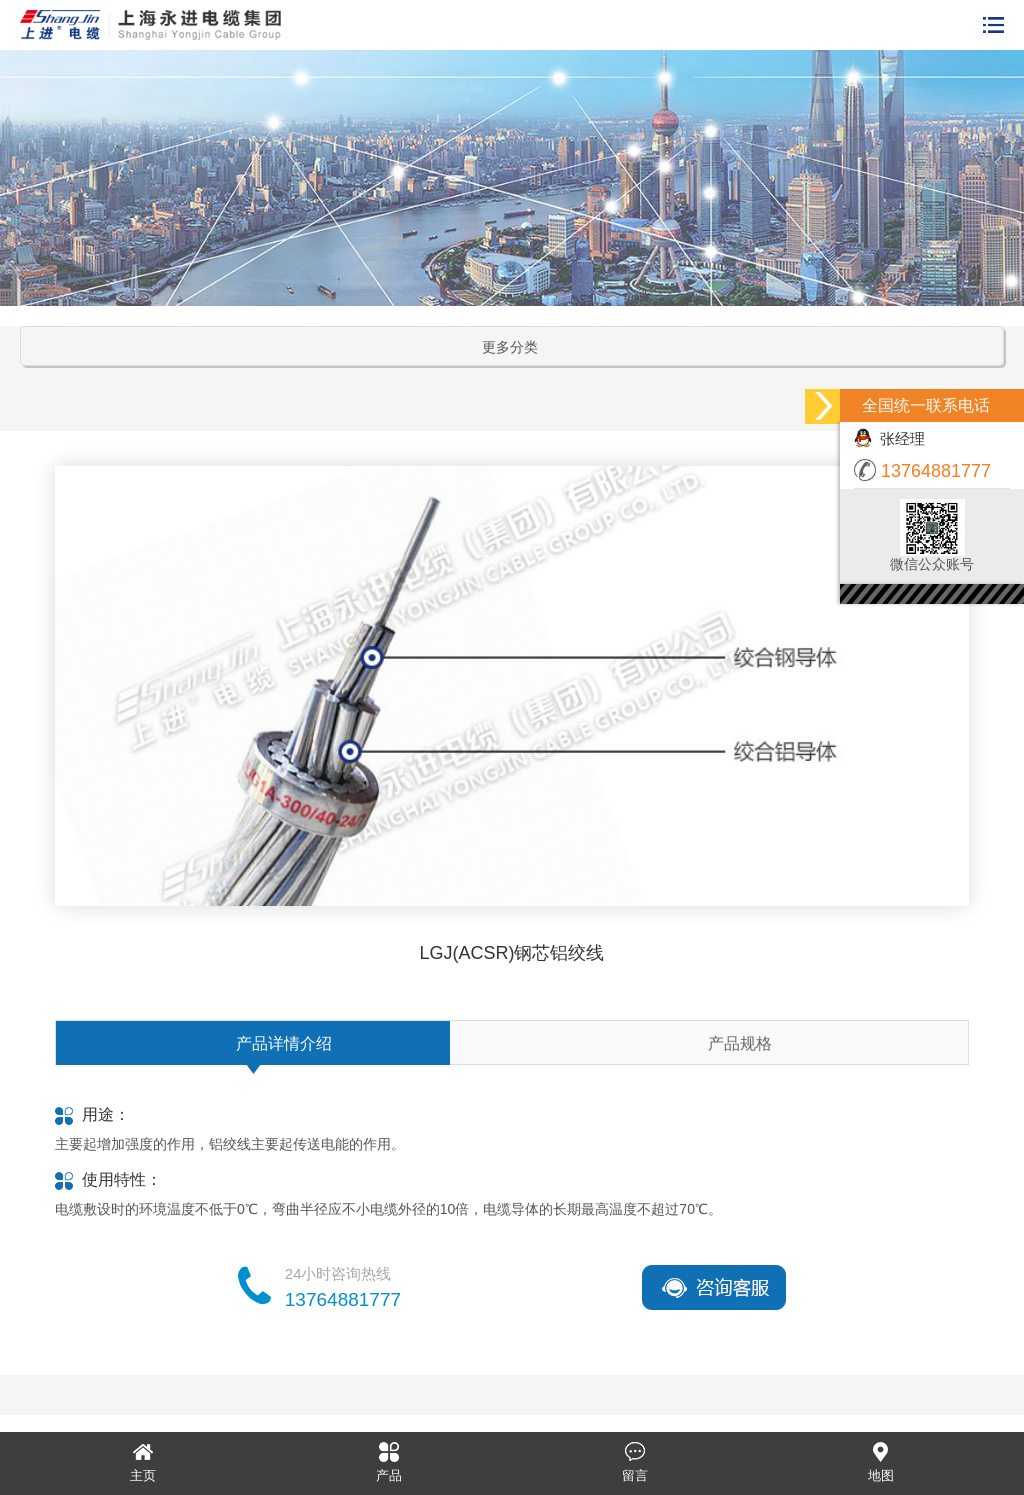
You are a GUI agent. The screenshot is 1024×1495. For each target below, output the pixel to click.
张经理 (889, 438)
